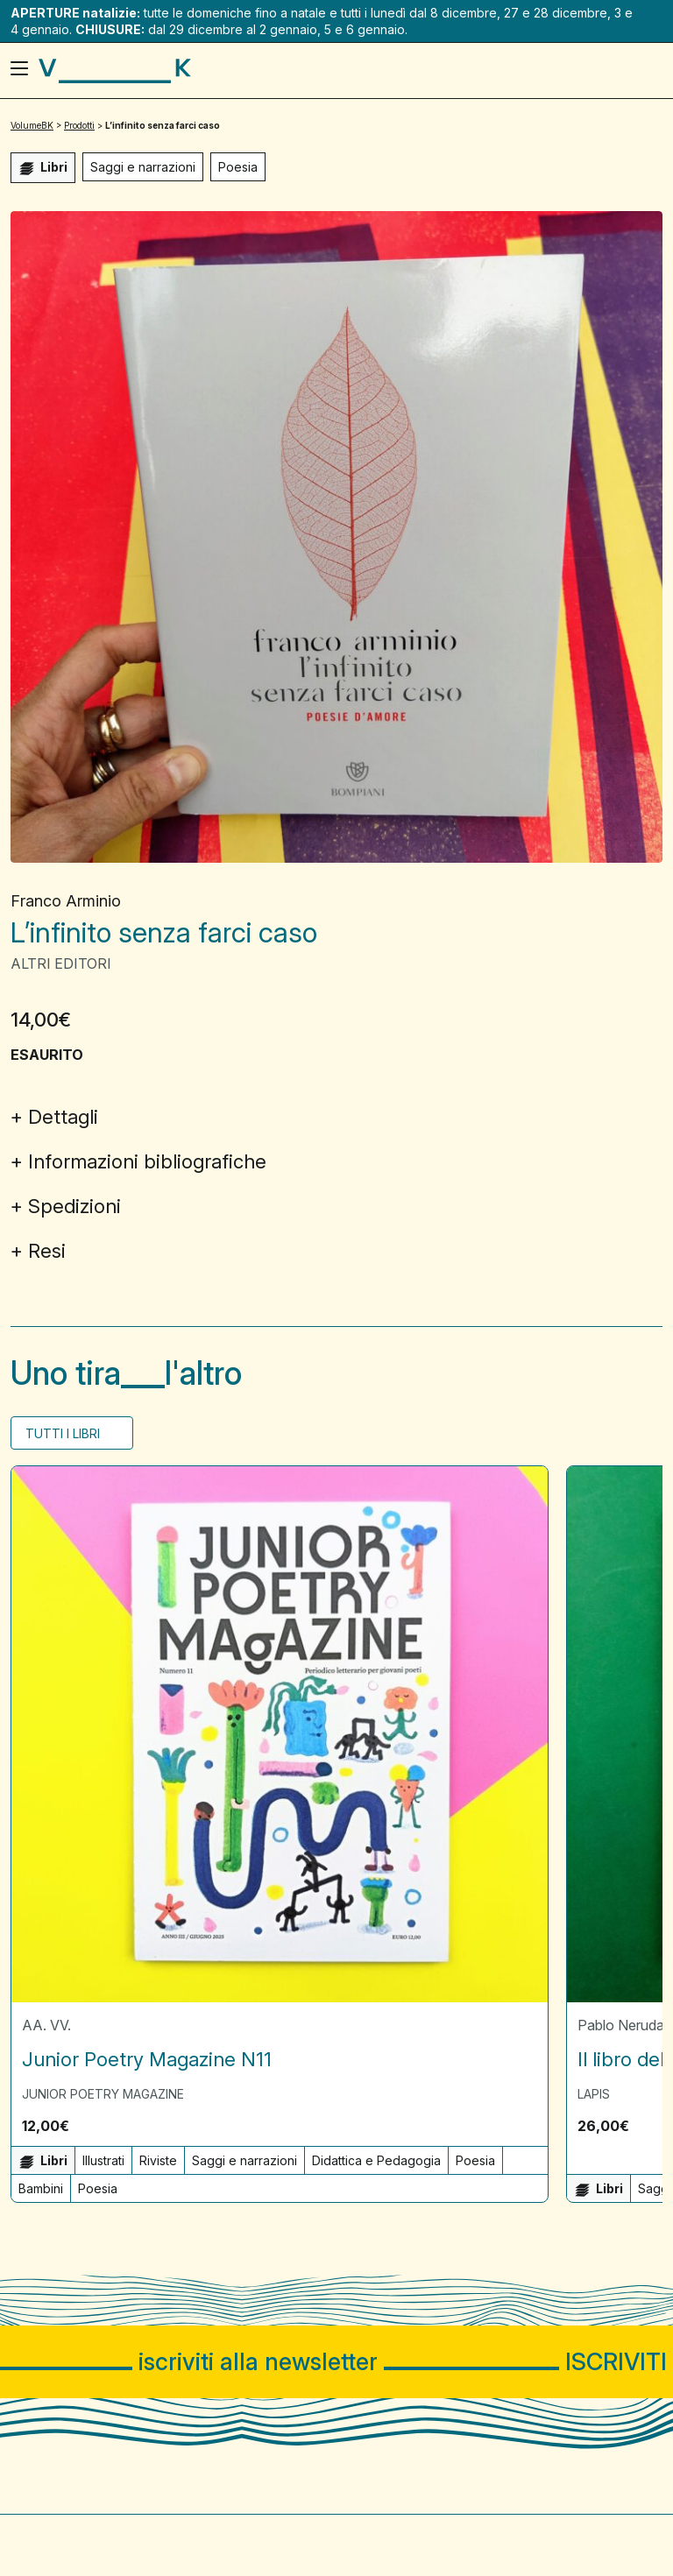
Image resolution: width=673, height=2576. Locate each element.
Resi (47, 1250)
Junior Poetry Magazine (103, 2093)
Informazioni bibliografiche (147, 1161)
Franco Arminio (66, 901)
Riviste (158, 2160)
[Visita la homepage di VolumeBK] (115, 71)
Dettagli (63, 1116)
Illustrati (103, 2160)
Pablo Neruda (620, 2025)
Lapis (593, 2093)
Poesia (238, 166)
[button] (528, 2125)
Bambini (40, 2188)
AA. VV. (46, 2025)
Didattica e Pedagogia (376, 2160)
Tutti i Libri (64, 1433)
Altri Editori (61, 963)
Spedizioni (74, 1206)
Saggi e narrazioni (142, 166)
